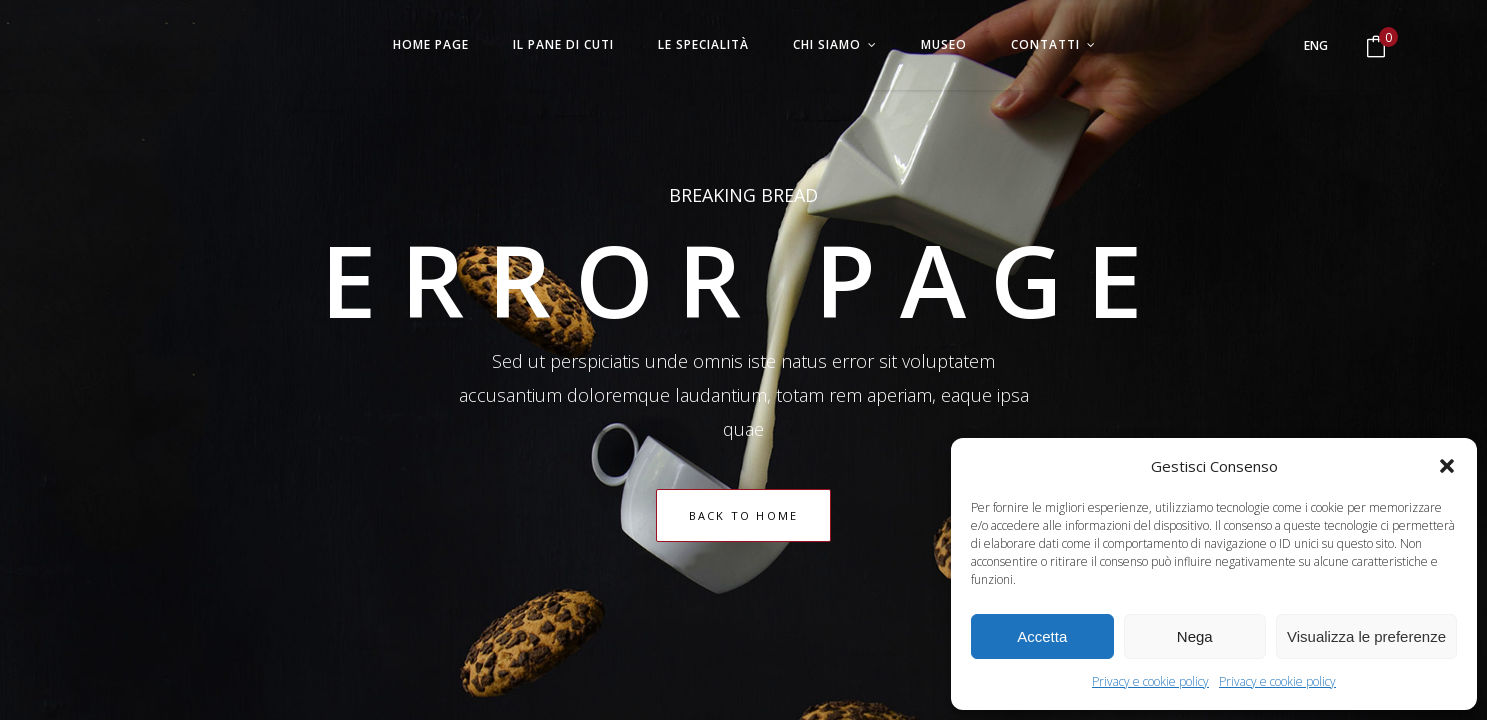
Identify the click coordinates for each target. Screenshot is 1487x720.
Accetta (1042, 636)
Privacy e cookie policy (1150, 681)
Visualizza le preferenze (1366, 636)
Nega (1195, 636)
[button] (1447, 466)
